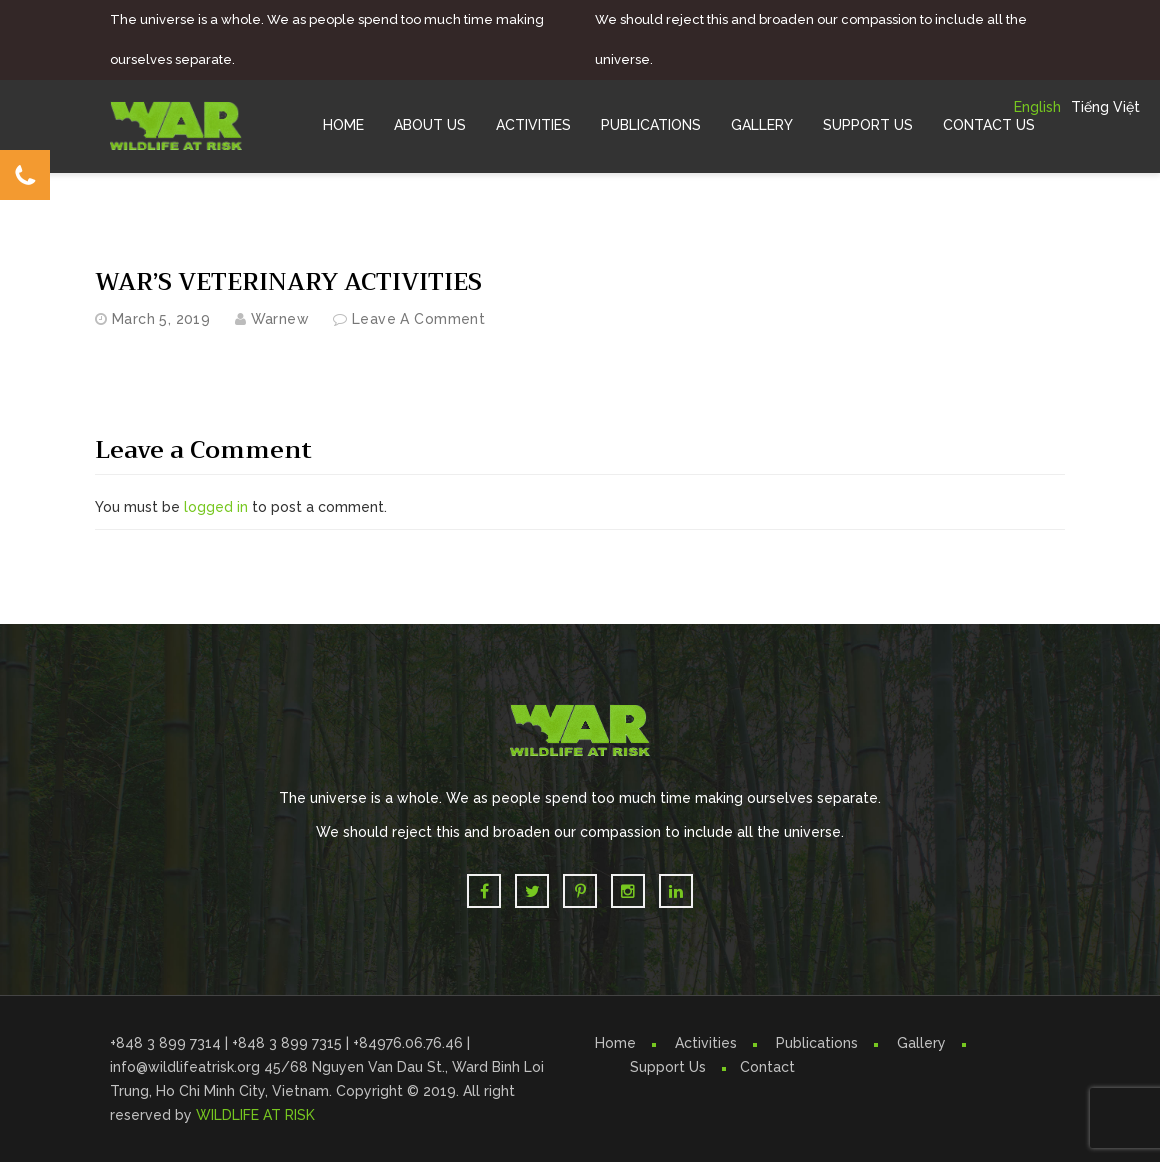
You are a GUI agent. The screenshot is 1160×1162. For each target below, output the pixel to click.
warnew (280, 319)
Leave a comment (418, 319)
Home (343, 125)
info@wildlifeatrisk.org (187, 1067)
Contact (767, 1067)
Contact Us (989, 125)
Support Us (868, 125)
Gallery (762, 125)
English (1037, 107)
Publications (651, 125)
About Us (430, 125)
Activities (533, 125)
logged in (216, 507)
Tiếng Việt (1105, 107)
